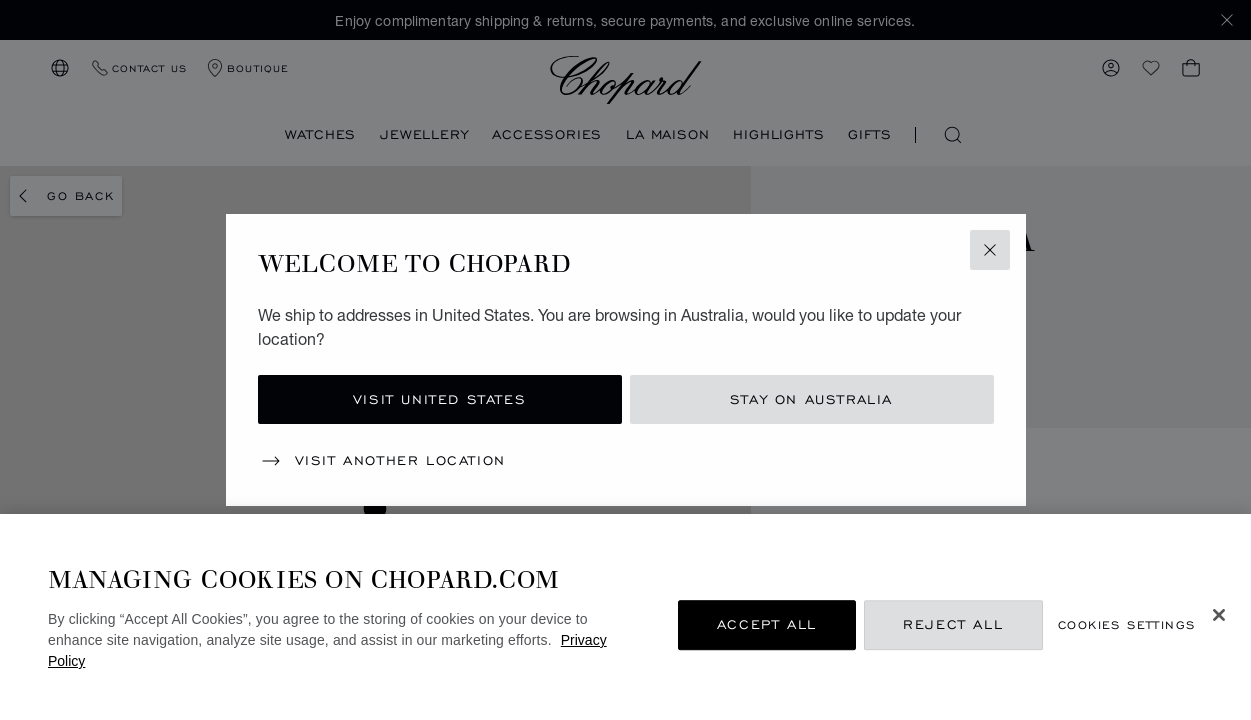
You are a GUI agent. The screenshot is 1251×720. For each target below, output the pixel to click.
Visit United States (439, 399)
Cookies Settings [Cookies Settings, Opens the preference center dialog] (1126, 624)
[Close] (1219, 615)
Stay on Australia (811, 399)
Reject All (953, 624)
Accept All (767, 624)
